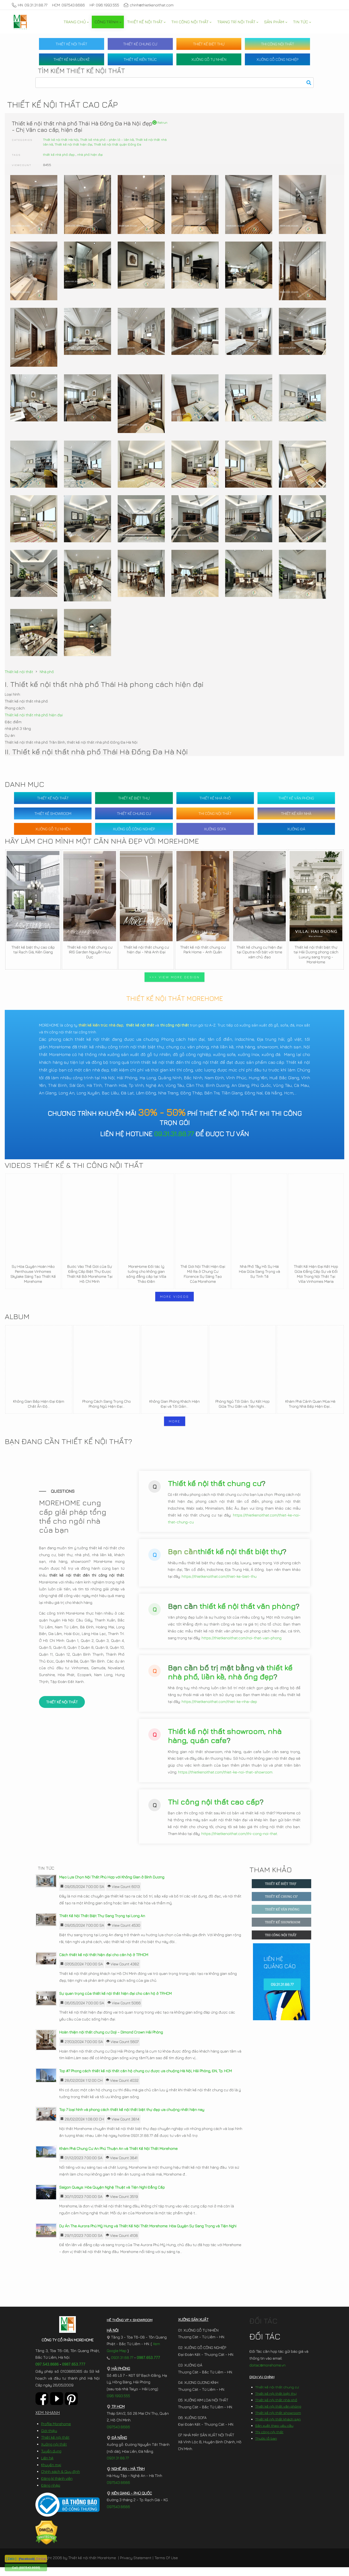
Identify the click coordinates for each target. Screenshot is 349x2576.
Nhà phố (47, 672)
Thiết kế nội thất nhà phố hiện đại (34, 715)
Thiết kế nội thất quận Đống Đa (117, 144)
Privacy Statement (135, 2566)
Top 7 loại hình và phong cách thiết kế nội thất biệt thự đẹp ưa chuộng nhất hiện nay (131, 2118)
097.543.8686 (47, 2373)
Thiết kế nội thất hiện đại (73, 144)
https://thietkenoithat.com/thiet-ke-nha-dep (219, 1708)
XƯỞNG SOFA (215, 829)
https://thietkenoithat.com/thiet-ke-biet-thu (219, 1583)
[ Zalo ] (11, 2559)
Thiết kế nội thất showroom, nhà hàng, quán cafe (224, 1743)
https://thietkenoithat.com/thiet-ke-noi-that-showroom (225, 1779)
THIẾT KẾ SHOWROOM (52, 813)
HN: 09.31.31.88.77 (29, 5)
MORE (174, 1421)
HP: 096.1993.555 (104, 5)
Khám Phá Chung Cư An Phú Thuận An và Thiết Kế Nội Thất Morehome (118, 2157)
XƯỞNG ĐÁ (296, 829)
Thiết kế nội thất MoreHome (92, 2566)
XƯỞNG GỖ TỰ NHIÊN (208, 59)
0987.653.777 (73, 2373)
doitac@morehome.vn (267, 2374)
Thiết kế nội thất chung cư (215, 1490)
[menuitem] (76, 22)
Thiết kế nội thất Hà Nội (60, 140)
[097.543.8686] (29, 2567)
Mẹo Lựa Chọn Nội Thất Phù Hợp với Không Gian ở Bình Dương (111, 1886)
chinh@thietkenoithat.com (149, 5)
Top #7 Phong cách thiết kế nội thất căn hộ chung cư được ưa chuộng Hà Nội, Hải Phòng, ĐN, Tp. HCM (145, 2079)
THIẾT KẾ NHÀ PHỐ (215, 798)
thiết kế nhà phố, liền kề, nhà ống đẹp (230, 1679)
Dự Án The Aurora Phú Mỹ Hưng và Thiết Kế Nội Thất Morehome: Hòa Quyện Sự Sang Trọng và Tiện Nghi (147, 2235)
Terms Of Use (166, 2566)
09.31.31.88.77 (174, 1134)
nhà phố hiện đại (90, 154)
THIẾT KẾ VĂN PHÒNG (296, 798)
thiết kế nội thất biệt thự (240, 1558)
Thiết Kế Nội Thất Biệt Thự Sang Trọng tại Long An (102, 1924)
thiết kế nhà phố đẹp (59, 154)
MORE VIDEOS (174, 1296)
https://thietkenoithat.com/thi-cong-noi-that (239, 1840)
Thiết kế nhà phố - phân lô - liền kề (107, 140)
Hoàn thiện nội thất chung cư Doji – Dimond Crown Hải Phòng (111, 2041)
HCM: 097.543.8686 (68, 5)
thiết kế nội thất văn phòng (247, 1613)
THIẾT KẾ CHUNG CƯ (140, 44)
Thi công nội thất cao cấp (214, 1808)
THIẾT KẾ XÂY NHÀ (296, 813)
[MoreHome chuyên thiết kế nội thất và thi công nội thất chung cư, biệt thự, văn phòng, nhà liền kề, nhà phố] (20, 22)
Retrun (159, 122)
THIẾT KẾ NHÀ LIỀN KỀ (71, 59)
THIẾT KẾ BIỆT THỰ (208, 44)
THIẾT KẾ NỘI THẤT (71, 44)
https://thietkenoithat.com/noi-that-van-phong (241, 1645)
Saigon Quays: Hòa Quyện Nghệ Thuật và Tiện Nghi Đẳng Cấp (112, 2196)
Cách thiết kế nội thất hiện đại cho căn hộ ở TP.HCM (103, 1963)
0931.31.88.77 (120, 2366)
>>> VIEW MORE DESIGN (174, 977)
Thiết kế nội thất (19, 672)
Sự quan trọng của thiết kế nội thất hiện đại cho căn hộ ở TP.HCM (115, 2002)
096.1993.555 (118, 2404)
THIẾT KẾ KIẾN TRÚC (140, 59)
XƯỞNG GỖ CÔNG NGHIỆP (277, 59)
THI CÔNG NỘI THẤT (277, 44)
